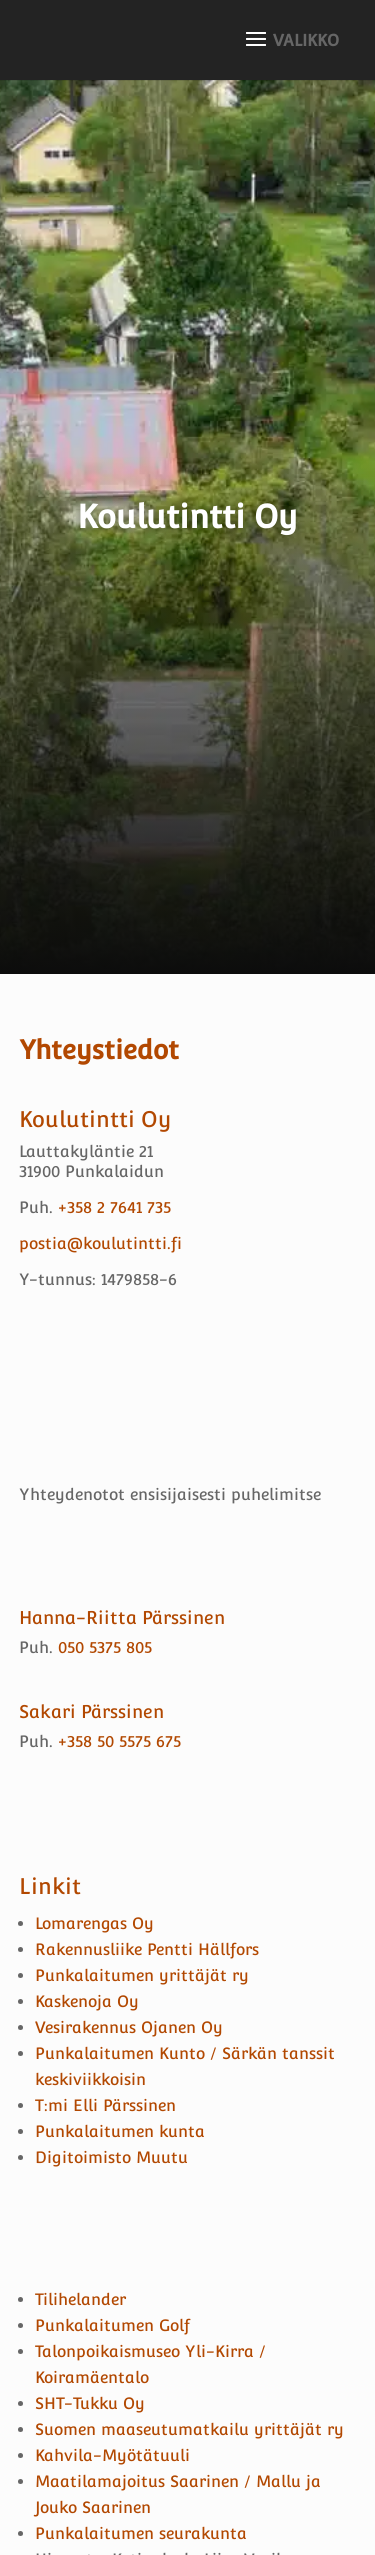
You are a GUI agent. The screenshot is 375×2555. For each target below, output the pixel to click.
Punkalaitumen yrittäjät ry (144, 1975)
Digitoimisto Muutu (111, 2157)
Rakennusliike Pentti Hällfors (147, 1949)
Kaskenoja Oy (87, 2001)
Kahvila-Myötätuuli (112, 2455)
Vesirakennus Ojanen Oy (129, 2027)
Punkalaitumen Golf (112, 2325)
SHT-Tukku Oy (90, 2403)
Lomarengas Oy (94, 1923)
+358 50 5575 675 (119, 1741)
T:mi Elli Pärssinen (105, 2105)
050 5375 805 (105, 1647)
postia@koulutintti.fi (100, 1243)
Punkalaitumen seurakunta (141, 2533)
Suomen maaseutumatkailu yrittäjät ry (189, 2429)
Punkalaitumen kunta (120, 2131)
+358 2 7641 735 (114, 1207)
